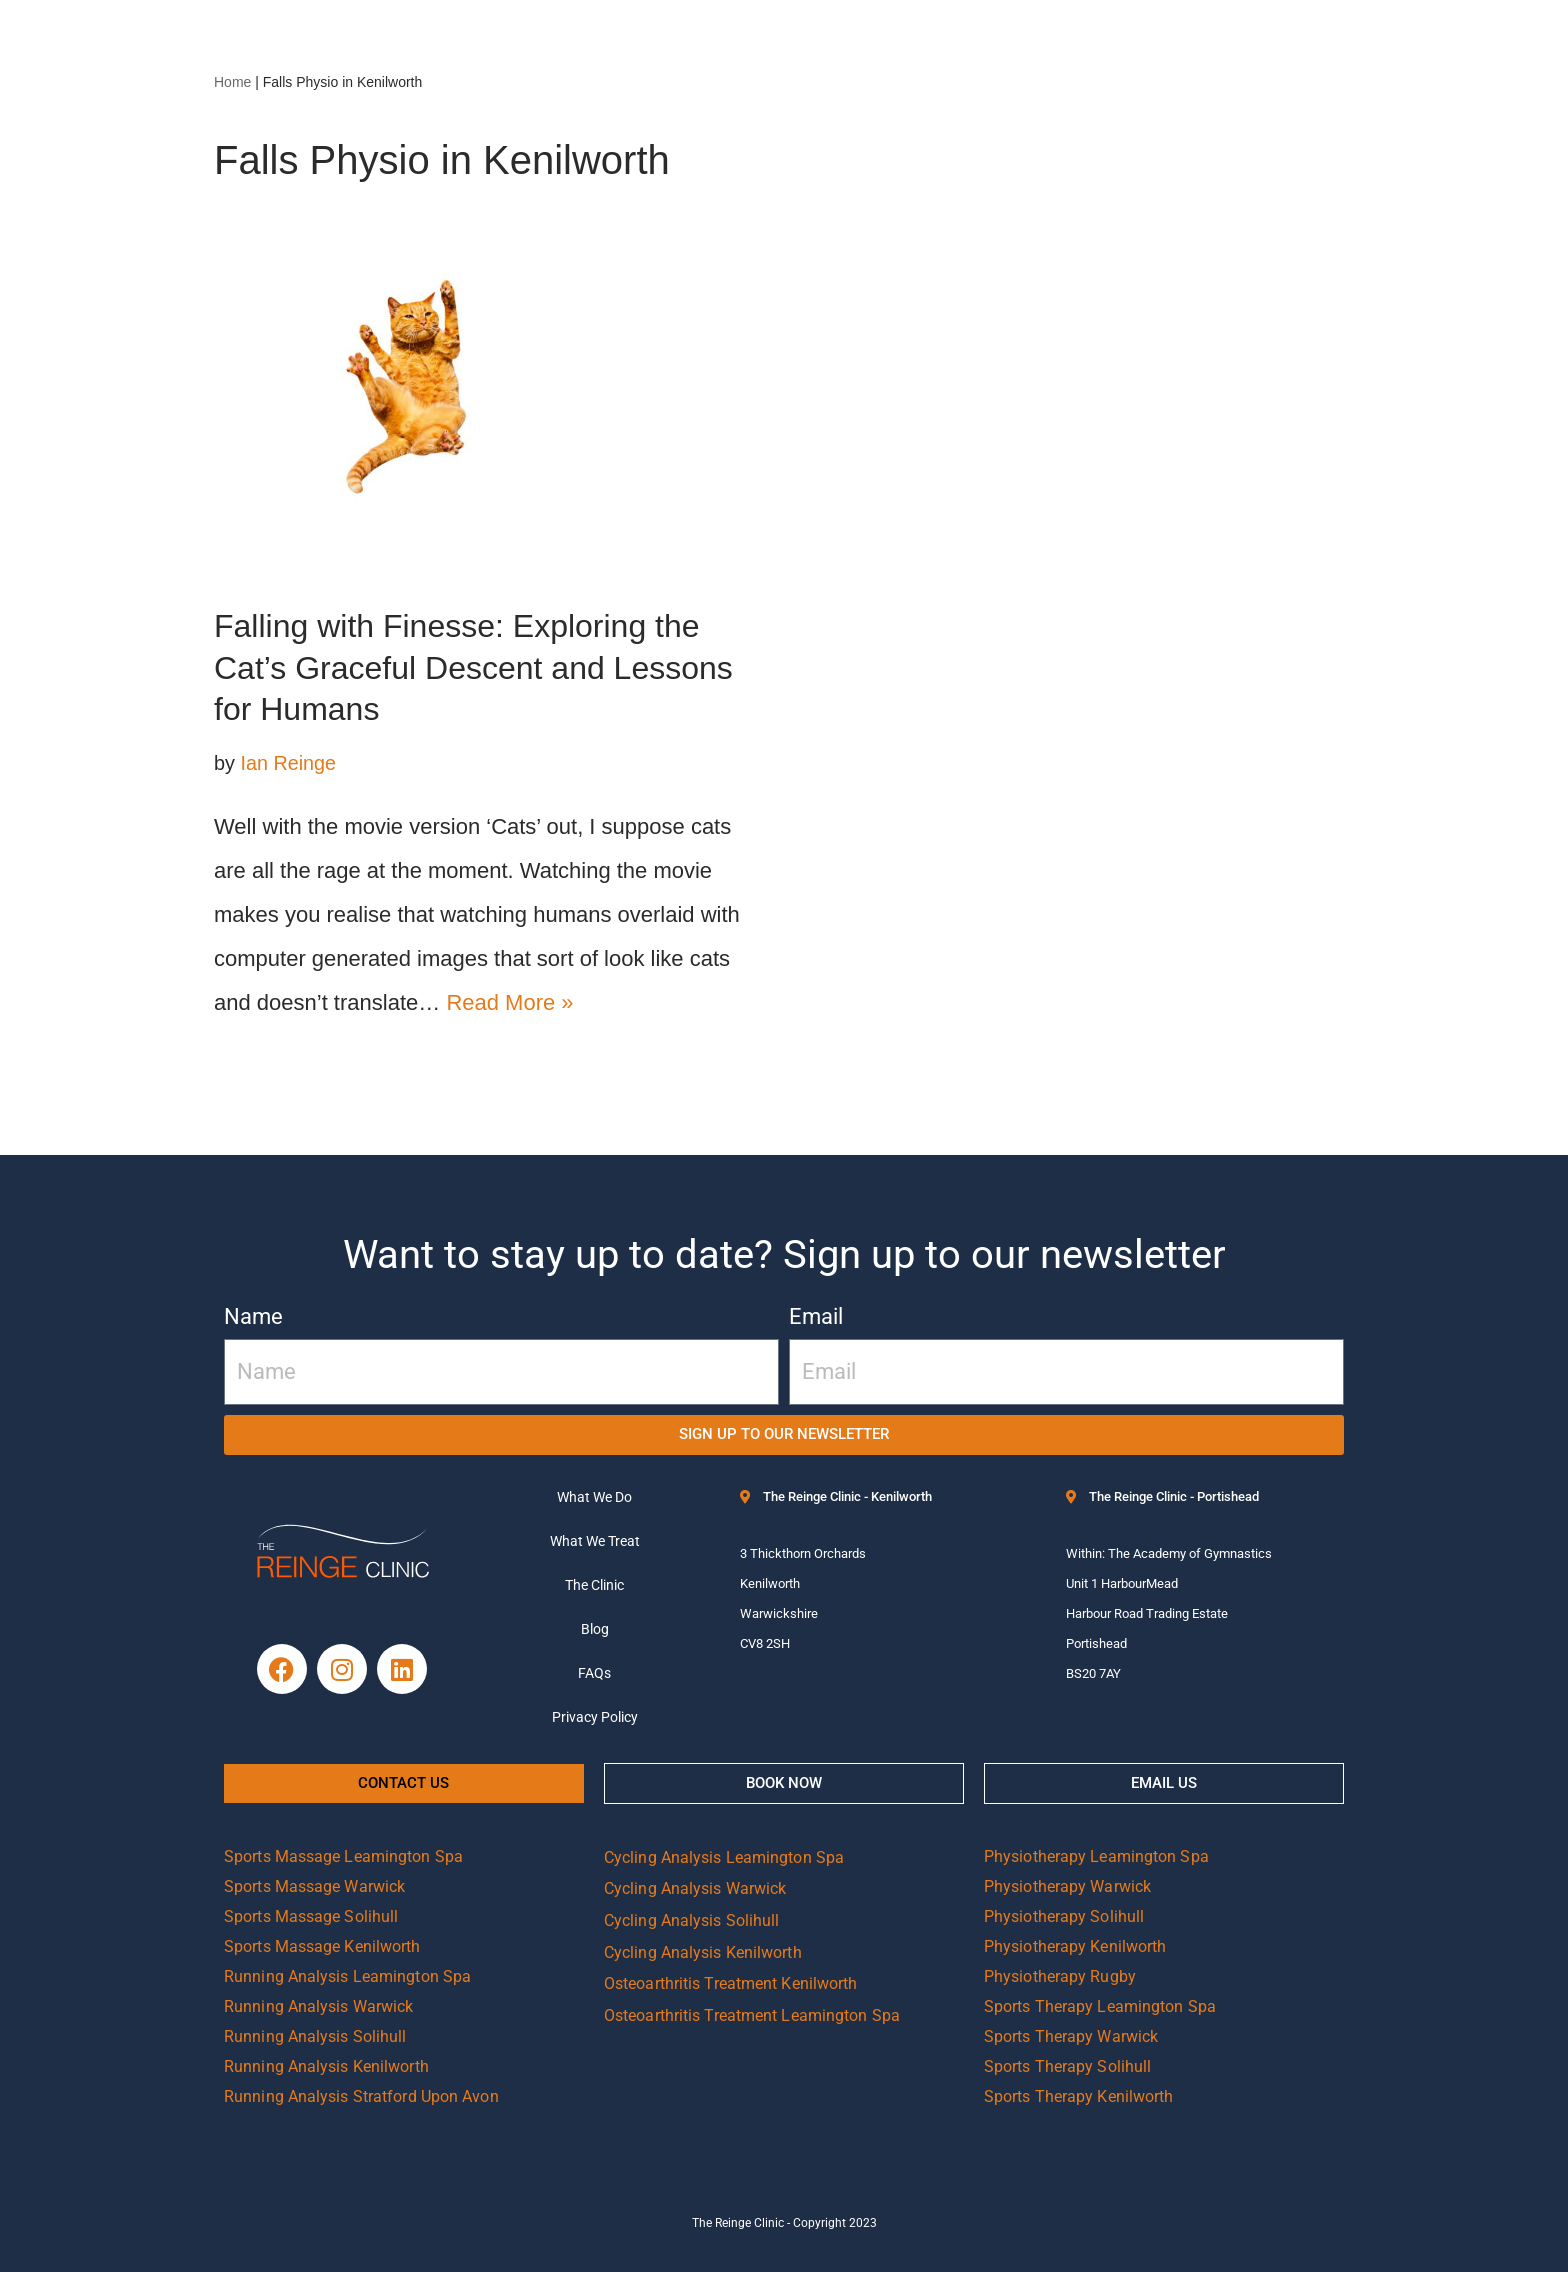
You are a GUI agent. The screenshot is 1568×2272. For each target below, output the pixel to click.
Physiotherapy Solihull (1064, 1916)
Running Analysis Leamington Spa (347, 1976)
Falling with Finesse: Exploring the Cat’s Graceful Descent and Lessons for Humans (473, 667)
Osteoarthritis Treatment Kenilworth (731, 1983)
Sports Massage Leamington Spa (343, 1856)
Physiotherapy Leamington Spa (1096, 1856)
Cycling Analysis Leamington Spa (724, 1857)
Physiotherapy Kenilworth (1075, 1946)
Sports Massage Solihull (311, 1916)
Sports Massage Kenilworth (322, 1946)
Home (232, 82)
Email (816, 1316)
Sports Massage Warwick (314, 1886)
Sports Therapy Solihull (1067, 2066)
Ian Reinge (288, 763)
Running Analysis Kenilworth (326, 2066)
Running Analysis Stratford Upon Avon (361, 2096)
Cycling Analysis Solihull (692, 1920)
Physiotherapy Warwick (1067, 1886)
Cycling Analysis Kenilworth (703, 1952)
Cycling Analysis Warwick (695, 1888)
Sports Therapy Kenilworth (1079, 2096)
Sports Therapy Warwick (1071, 2036)
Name (253, 1316)
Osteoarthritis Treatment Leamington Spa (752, 2015)
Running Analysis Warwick (318, 2006)
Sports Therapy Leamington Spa (1100, 2006)
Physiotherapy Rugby (1060, 1976)
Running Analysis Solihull (315, 2036)
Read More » (509, 1002)
